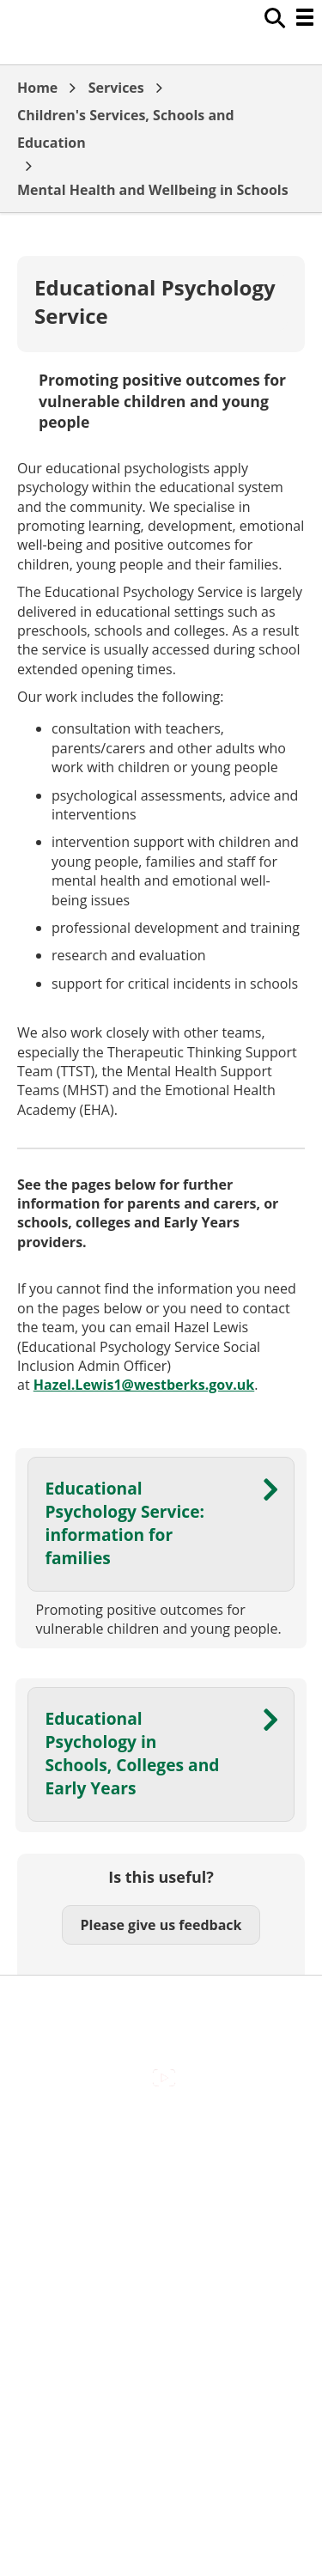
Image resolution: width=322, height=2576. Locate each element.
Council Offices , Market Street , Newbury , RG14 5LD (161, 2323)
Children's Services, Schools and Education (125, 129)
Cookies (160, 2204)
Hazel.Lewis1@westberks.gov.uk (144, 1384)
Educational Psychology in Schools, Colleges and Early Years (133, 1753)
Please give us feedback (160, 1924)
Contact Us (161, 2168)
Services (116, 87)
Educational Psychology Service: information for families (125, 1523)
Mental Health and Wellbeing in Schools (153, 189)
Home (37, 87)
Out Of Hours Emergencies (161, 2241)
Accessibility (161, 2131)
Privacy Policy (161, 2277)
